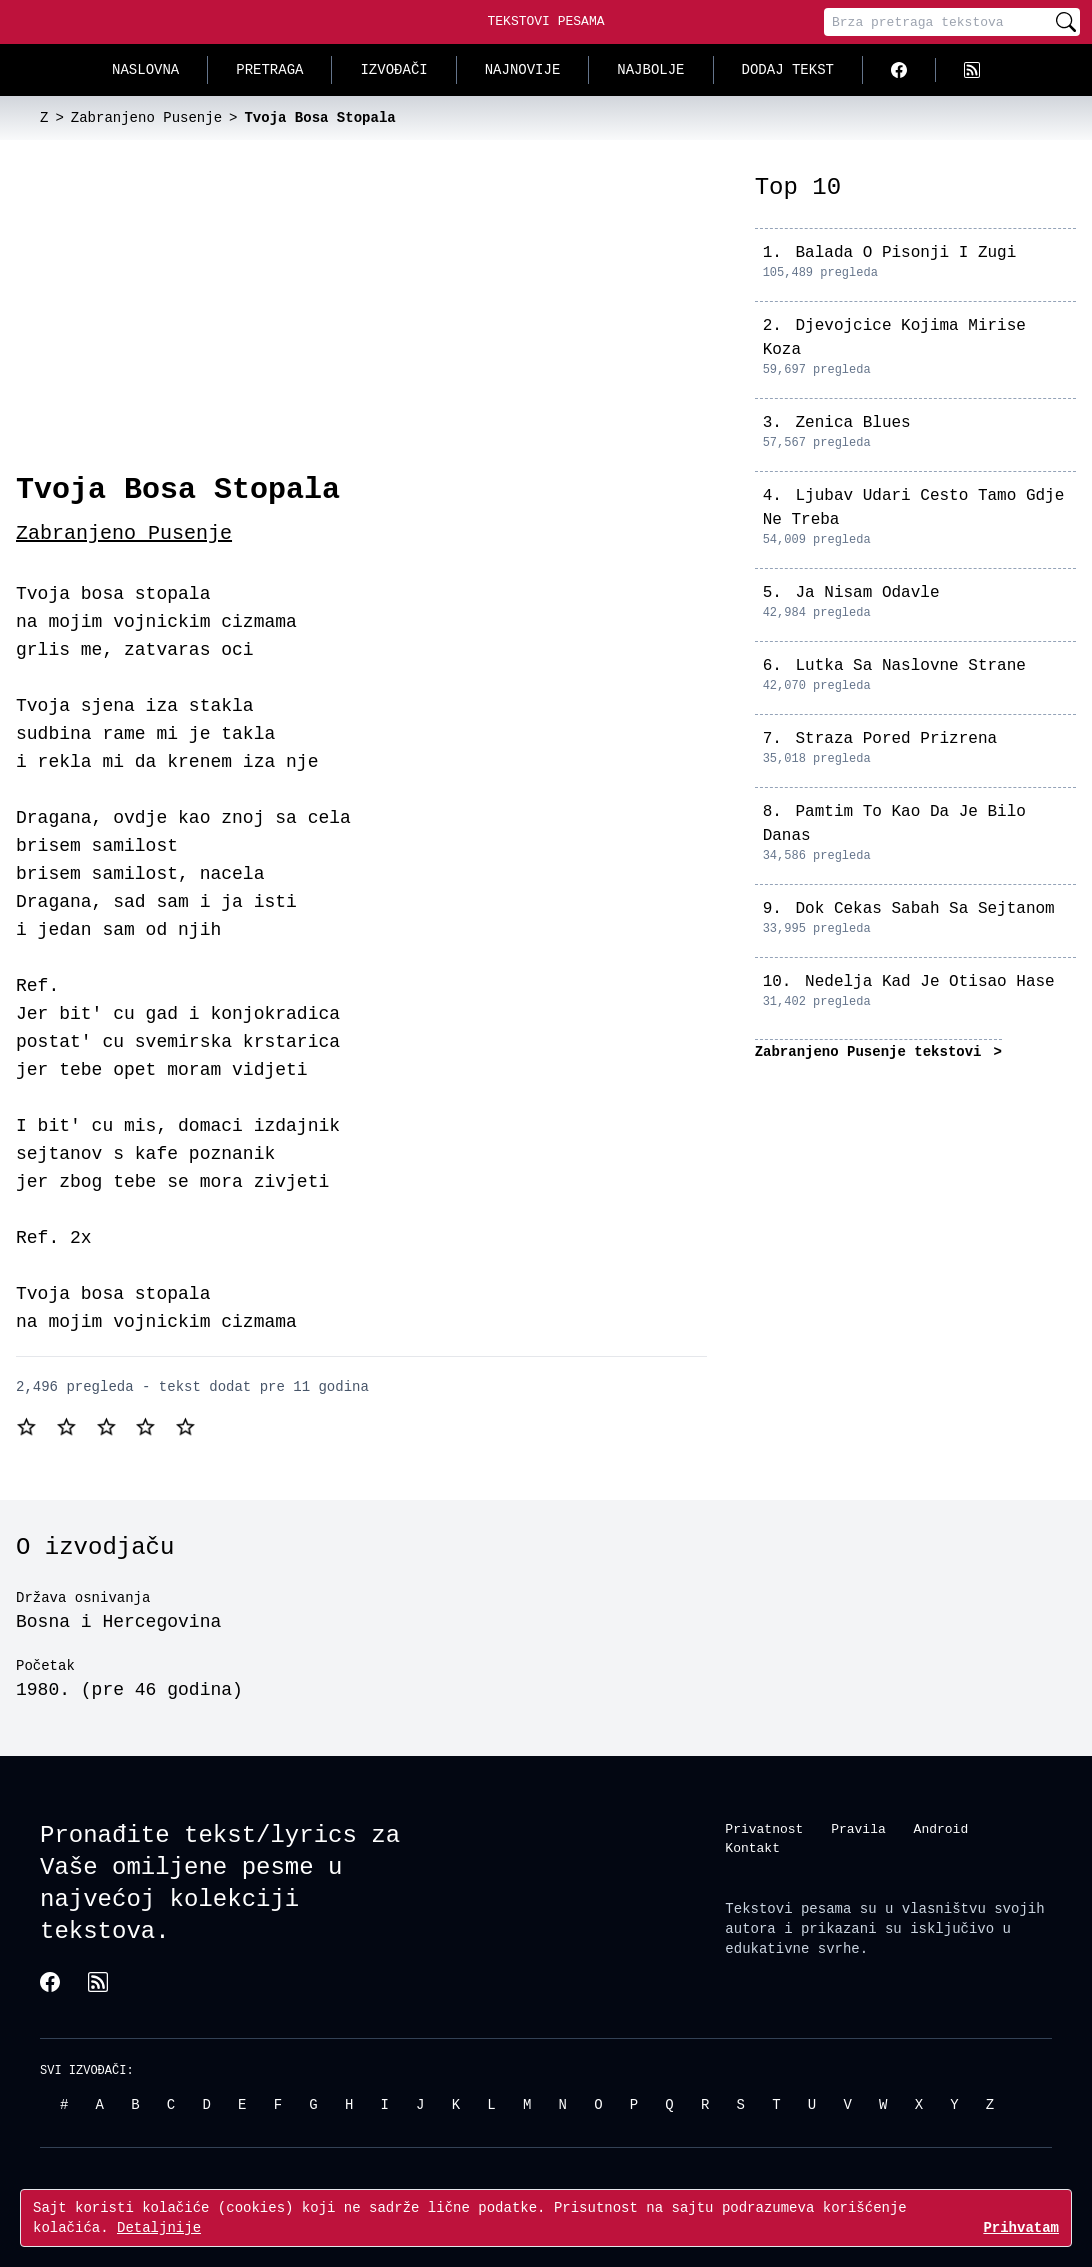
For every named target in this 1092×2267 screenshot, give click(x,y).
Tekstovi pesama (788, 1907)
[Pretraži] (1066, 22)
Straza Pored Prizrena (896, 739)
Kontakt (752, 1848)
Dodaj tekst (788, 69)
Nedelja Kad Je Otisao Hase (930, 982)
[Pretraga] (938, 22)
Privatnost (764, 1828)
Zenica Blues (852, 423)
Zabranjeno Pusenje (124, 533)
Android (941, 1828)
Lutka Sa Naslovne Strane (910, 666)
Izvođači (393, 69)
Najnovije (523, 69)
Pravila (858, 1828)
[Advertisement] (361, 322)
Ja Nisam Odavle (867, 593)
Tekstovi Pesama (545, 21)
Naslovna (145, 69)
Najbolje (650, 69)
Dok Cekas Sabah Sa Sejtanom (924, 909)
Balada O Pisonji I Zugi (905, 253)
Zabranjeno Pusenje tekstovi (872, 1051)
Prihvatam (1021, 2227)
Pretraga (269, 69)
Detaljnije (159, 2227)
